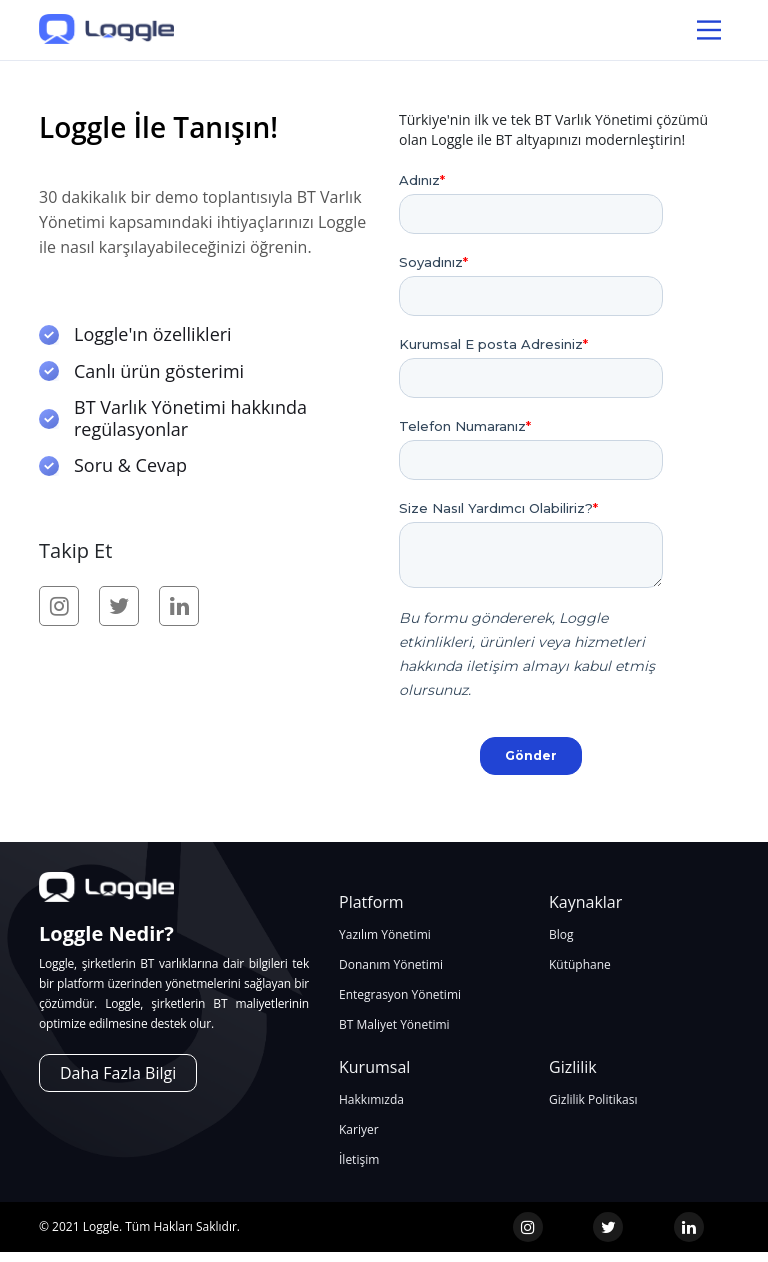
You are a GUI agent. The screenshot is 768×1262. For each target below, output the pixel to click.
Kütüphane (580, 964)
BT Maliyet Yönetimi (394, 1024)
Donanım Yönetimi (391, 964)
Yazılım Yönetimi (385, 934)
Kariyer (359, 1129)
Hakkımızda (371, 1099)
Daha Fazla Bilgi (118, 1073)
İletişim (359, 1159)
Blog (561, 934)
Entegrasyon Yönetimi (400, 994)
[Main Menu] (709, 30)
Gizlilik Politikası (593, 1099)
